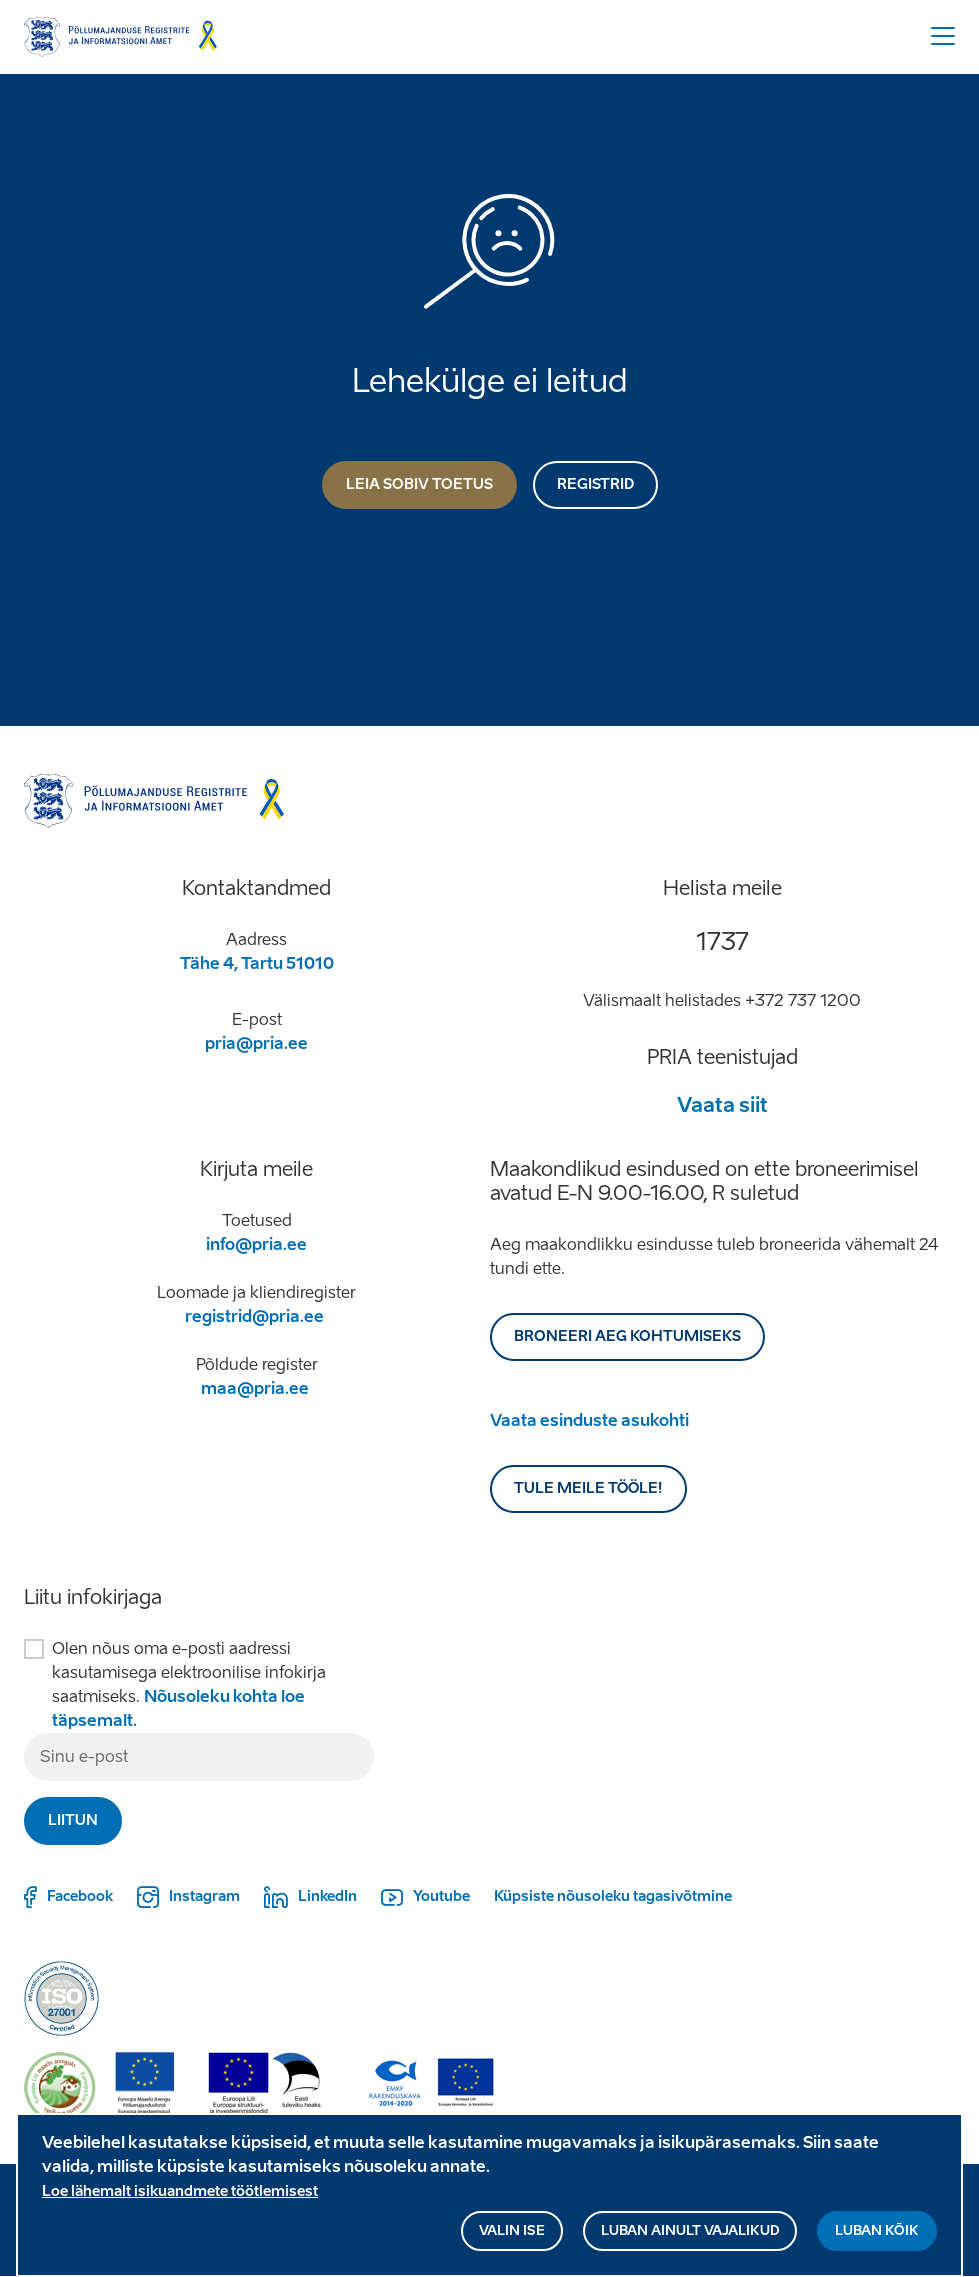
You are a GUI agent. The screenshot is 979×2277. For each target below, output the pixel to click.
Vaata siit (722, 1105)
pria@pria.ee (256, 1043)
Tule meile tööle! (588, 1488)
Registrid (595, 484)
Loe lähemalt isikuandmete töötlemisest (180, 2200)
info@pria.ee (256, 1244)
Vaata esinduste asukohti (589, 1420)
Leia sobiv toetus (419, 484)
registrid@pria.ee (254, 1316)
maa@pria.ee (255, 1388)
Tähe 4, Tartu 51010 (257, 963)
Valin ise (512, 2239)
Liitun (73, 1820)
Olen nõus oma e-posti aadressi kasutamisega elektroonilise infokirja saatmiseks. (189, 1684)
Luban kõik (877, 2239)
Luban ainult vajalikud (690, 2239)
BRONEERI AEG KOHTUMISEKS (627, 1336)
